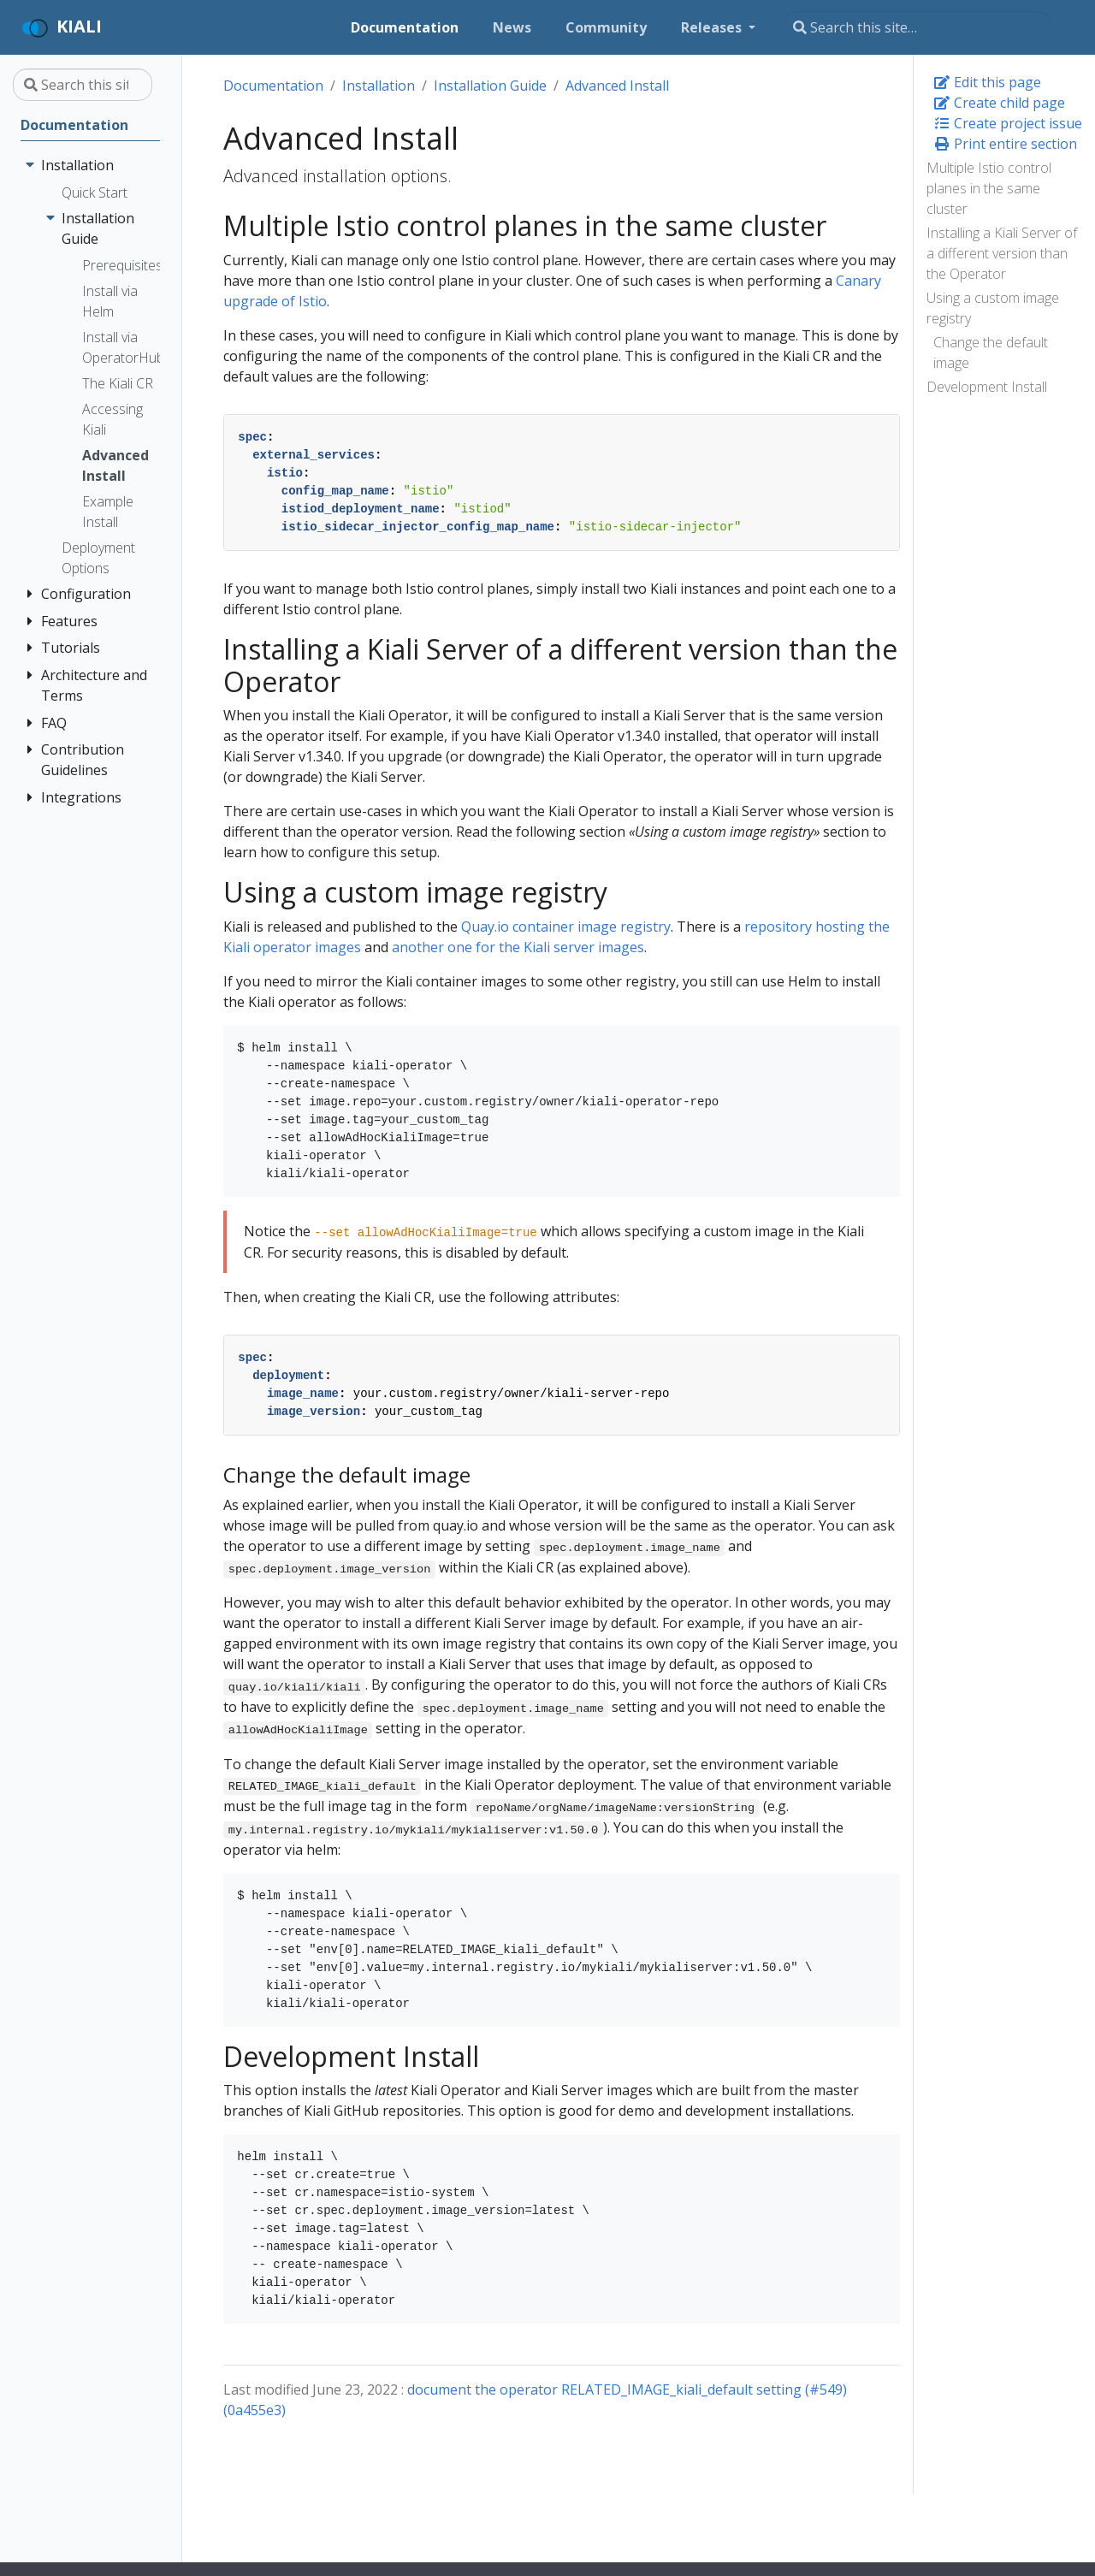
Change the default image (990, 352)
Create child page (999, 102)
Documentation (273, 85)
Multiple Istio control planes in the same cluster (988, 188)
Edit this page (987, 82)
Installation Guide (490, 85)
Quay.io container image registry (566, 926)
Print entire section (1005, 143)
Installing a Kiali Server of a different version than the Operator (1001, 253)
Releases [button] (713, 27)
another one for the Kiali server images (518, 947)
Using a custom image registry (992, 308)
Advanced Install (617, 85)
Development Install (986, 386)
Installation (378, 85)
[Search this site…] (917, 27)
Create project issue (1007, 123)
